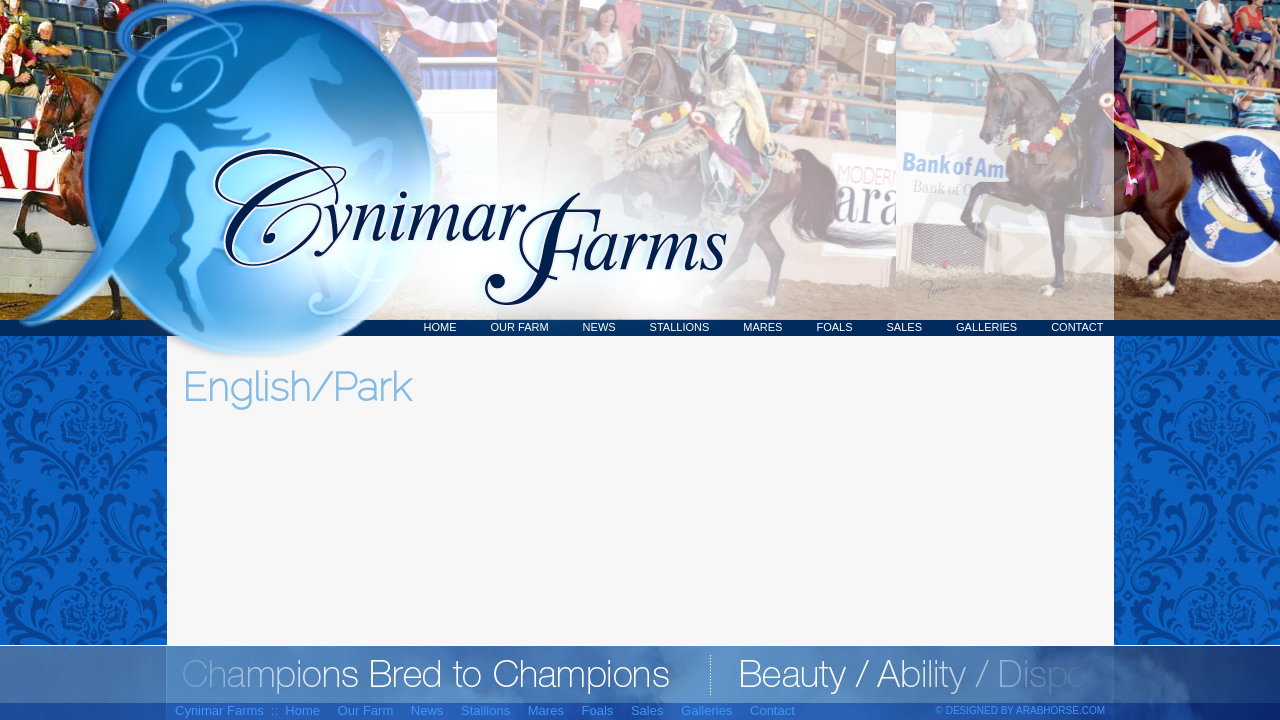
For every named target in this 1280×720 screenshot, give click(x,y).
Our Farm (520, 327)
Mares (762, 327)
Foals (834, 327)
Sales (904, 327)
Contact (1077, 327)
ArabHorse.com (1060, 710)
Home (440, 327)
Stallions (680, 327)
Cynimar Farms (460, 168)
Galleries (986, 327)
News (599, 327)
